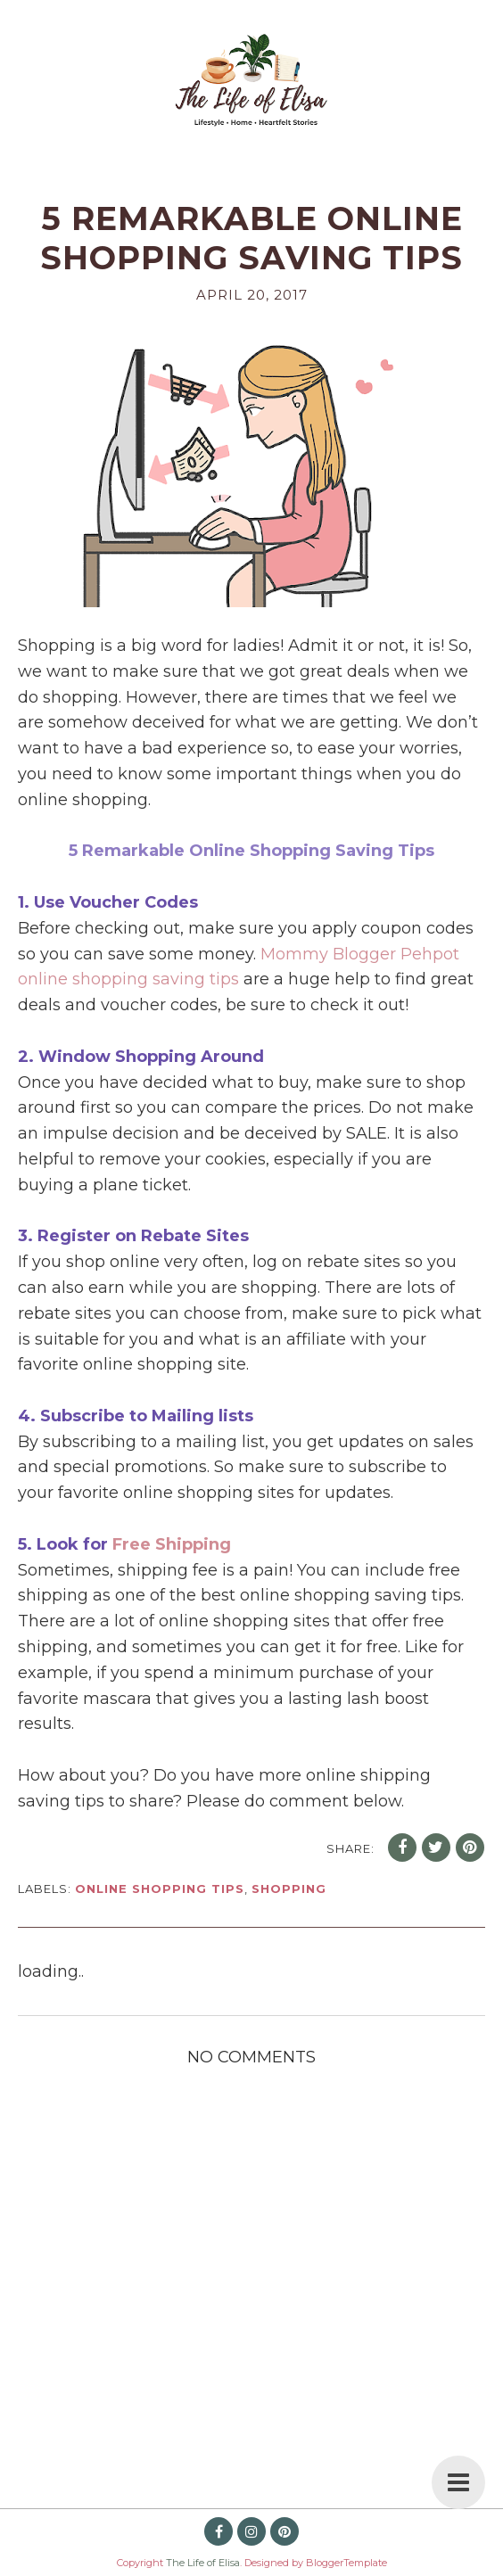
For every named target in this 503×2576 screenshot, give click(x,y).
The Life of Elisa (203, 2562)
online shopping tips (159, 1888)
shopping (289, 1888)
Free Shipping (171, 1544)
